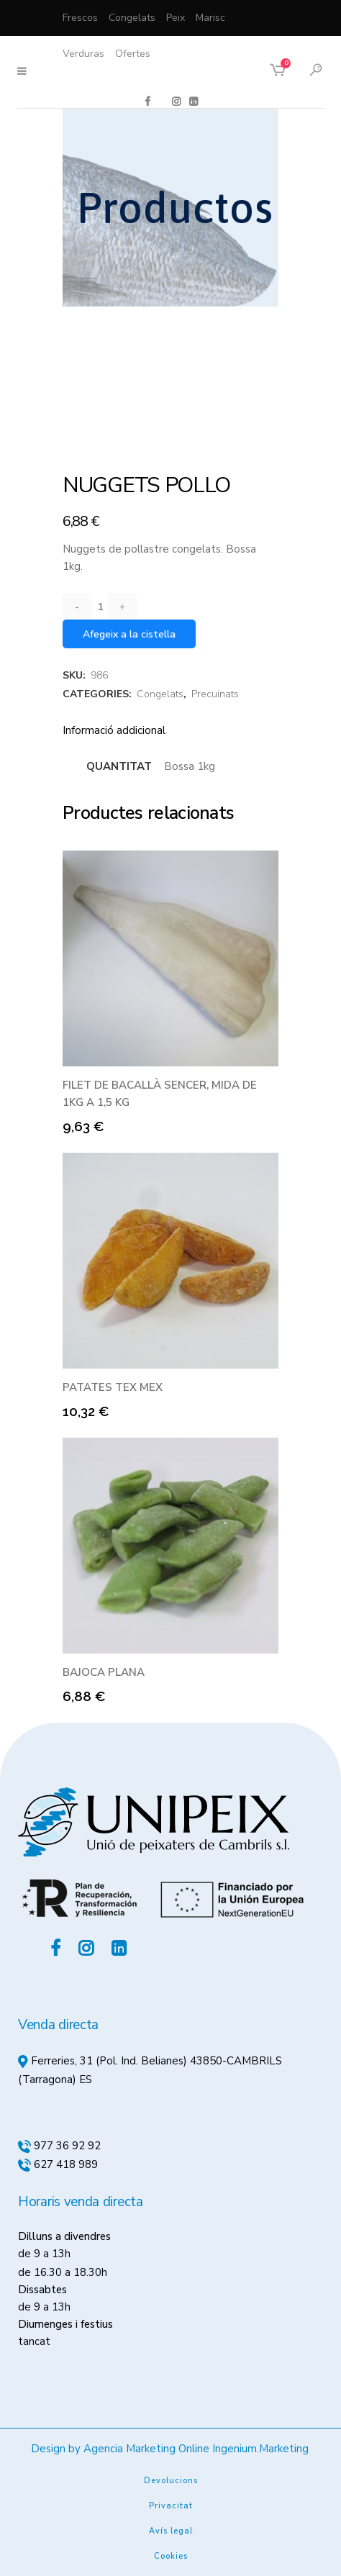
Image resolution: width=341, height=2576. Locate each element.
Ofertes (132, 53)
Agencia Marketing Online (146, 2448)
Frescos (80, 17)
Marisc (210, 17)
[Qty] (99, 607)
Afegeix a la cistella (129, 634)
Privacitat (171, 2505)
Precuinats (215, 694)
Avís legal (171, 2531)
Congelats (132, 17)
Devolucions (171, 2480)
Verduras (83, 53)
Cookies (171, 2556)
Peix (175, 17)
